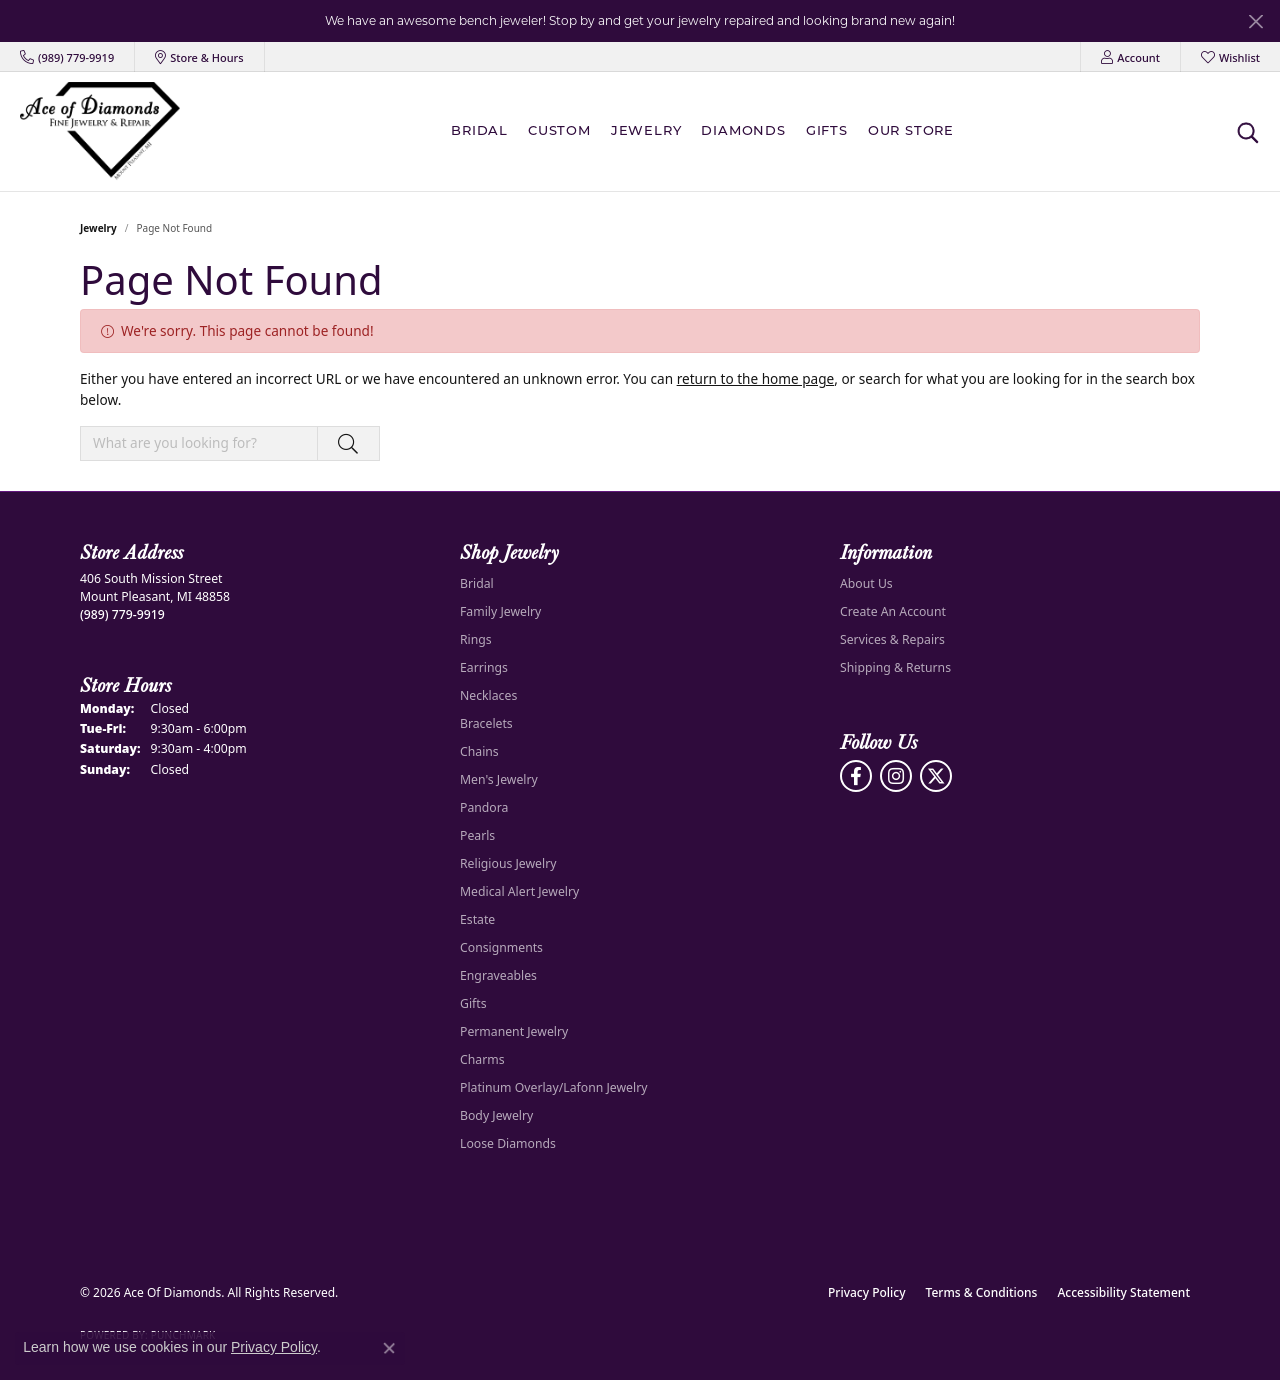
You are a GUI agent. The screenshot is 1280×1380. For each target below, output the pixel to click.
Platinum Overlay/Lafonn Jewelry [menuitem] (553, 1087)
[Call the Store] (122, 614)
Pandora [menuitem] (484, 807)
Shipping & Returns (895, 667)
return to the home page (756, 378)
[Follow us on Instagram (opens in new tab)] (896, 776)
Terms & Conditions (982, 1292)
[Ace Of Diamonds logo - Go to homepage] (100, 131)
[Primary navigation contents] (707, 131)
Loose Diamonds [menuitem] (508, 1143)
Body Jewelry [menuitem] (496, 1115)
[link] (67, 57)
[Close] (1255, 21)
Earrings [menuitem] (484, 667)
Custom (559, 131)
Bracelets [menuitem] (486, 723)
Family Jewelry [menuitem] (500, 611)
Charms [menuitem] (482, 1059)
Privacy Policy (867, 1292)
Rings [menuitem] (476, 639)
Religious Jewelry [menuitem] (508, 863)
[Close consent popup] (389, 1348)
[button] (1130, 57)
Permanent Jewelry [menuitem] (514, 1031)
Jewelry (646, 131)
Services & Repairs (892, 639)
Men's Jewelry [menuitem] (499, 779)
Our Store (911, 131)
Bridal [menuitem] (477, 583)
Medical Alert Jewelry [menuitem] (519, 891)
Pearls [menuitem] (477, 835)
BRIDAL (479, 131)
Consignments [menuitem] (501, 947)
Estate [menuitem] (477, 919)
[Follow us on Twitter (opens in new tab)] (936, 776)
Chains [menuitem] (479, 751)
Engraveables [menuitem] (498, 975)
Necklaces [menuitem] (488, 695)
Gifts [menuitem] (473, 1003)
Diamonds (743, 131)
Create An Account (893, 611)
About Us (866, 583)
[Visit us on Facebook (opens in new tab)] (856, 776)
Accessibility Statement (1123, 1292)
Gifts (827, 131)
